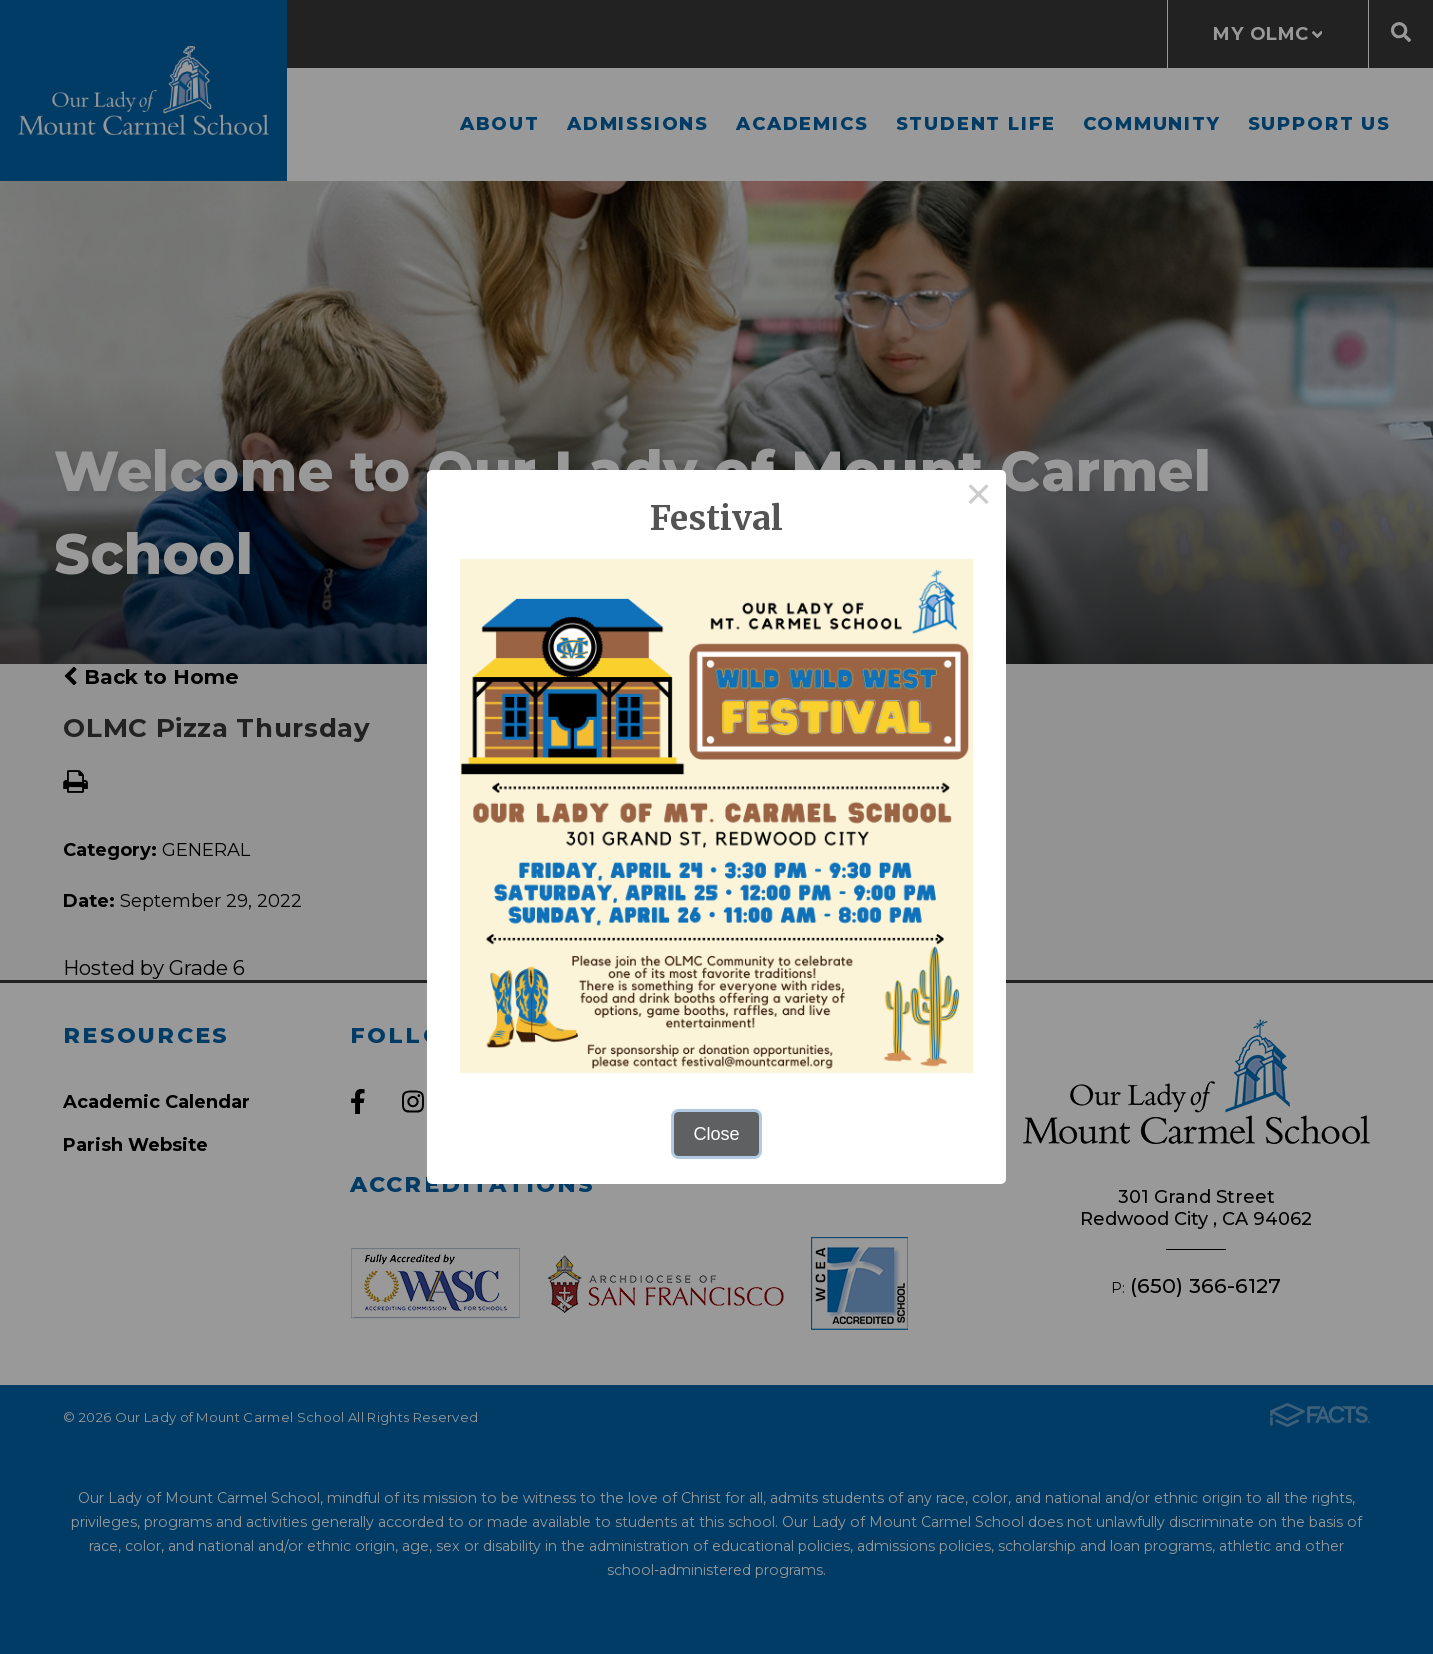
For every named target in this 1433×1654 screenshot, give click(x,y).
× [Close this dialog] (978, 497)
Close (716, 1134)
